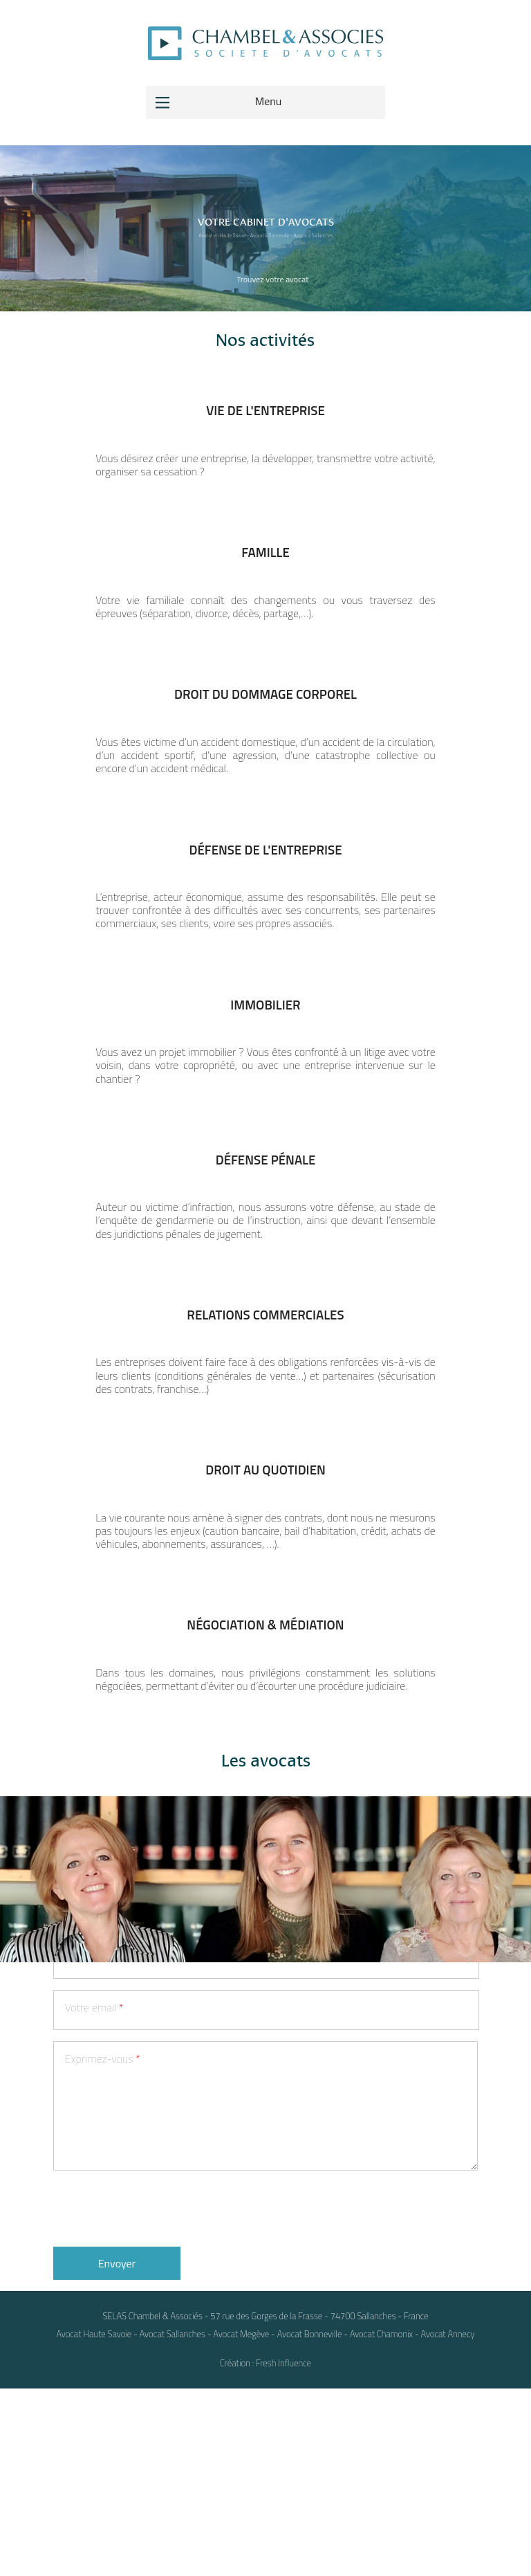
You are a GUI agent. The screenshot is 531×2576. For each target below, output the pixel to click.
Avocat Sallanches (172, 2521)
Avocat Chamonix (381, 2521)
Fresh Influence (283, 2550)
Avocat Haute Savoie (93, 2521)
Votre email (94, 2194)
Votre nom (92, 2039)
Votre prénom (100, 2090)
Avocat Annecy (448, 2521)
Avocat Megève (241, 2521)
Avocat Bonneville (309, 2521)
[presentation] (158, 2395)
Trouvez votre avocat (272, 279)
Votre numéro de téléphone (130, 2143)
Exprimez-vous (102, 2246)
